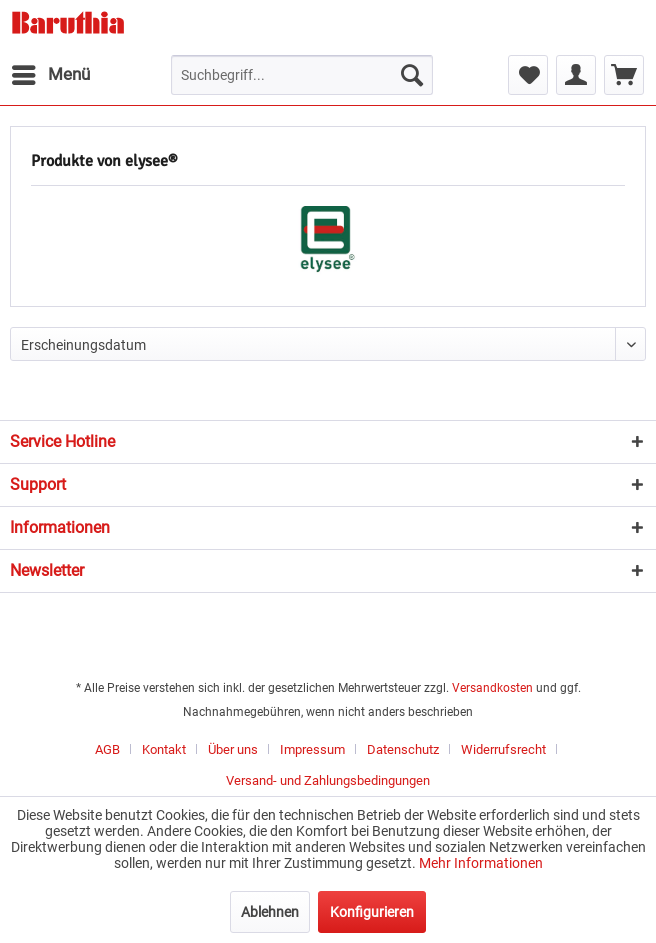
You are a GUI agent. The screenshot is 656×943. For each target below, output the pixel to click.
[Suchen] (412, 75)
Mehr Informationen (481, 863)
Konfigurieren (372, 912)
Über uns (233, 749)
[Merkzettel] (528, 75)
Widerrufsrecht (503, 749)
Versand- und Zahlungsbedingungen (328, 780)
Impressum (312, 749)
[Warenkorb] (624, 75)
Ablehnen (270, 912)
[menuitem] (50, 75)
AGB (107, 749)
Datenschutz (403, 749)
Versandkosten (492, 688)
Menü (51, 71)
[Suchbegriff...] (302, 75)
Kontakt (164, 749)
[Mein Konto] (576, 75)
